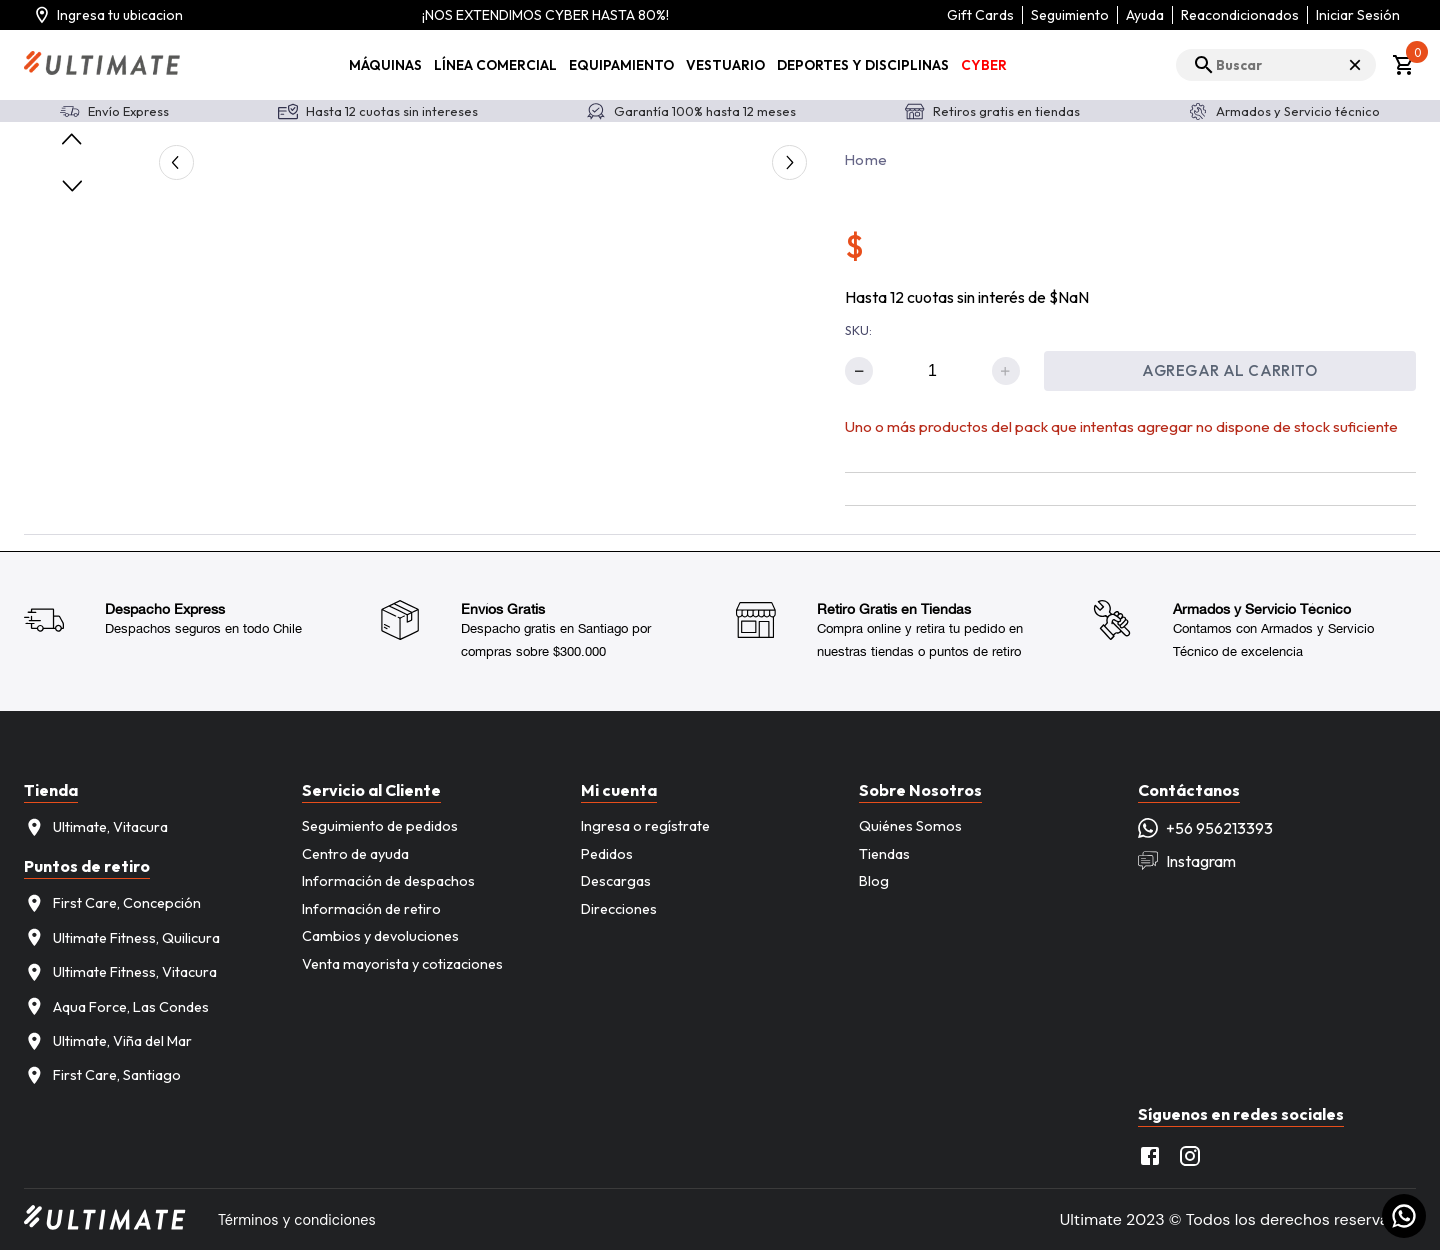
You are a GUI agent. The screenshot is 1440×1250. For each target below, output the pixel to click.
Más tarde (234, 106)
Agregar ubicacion (108, 107)
